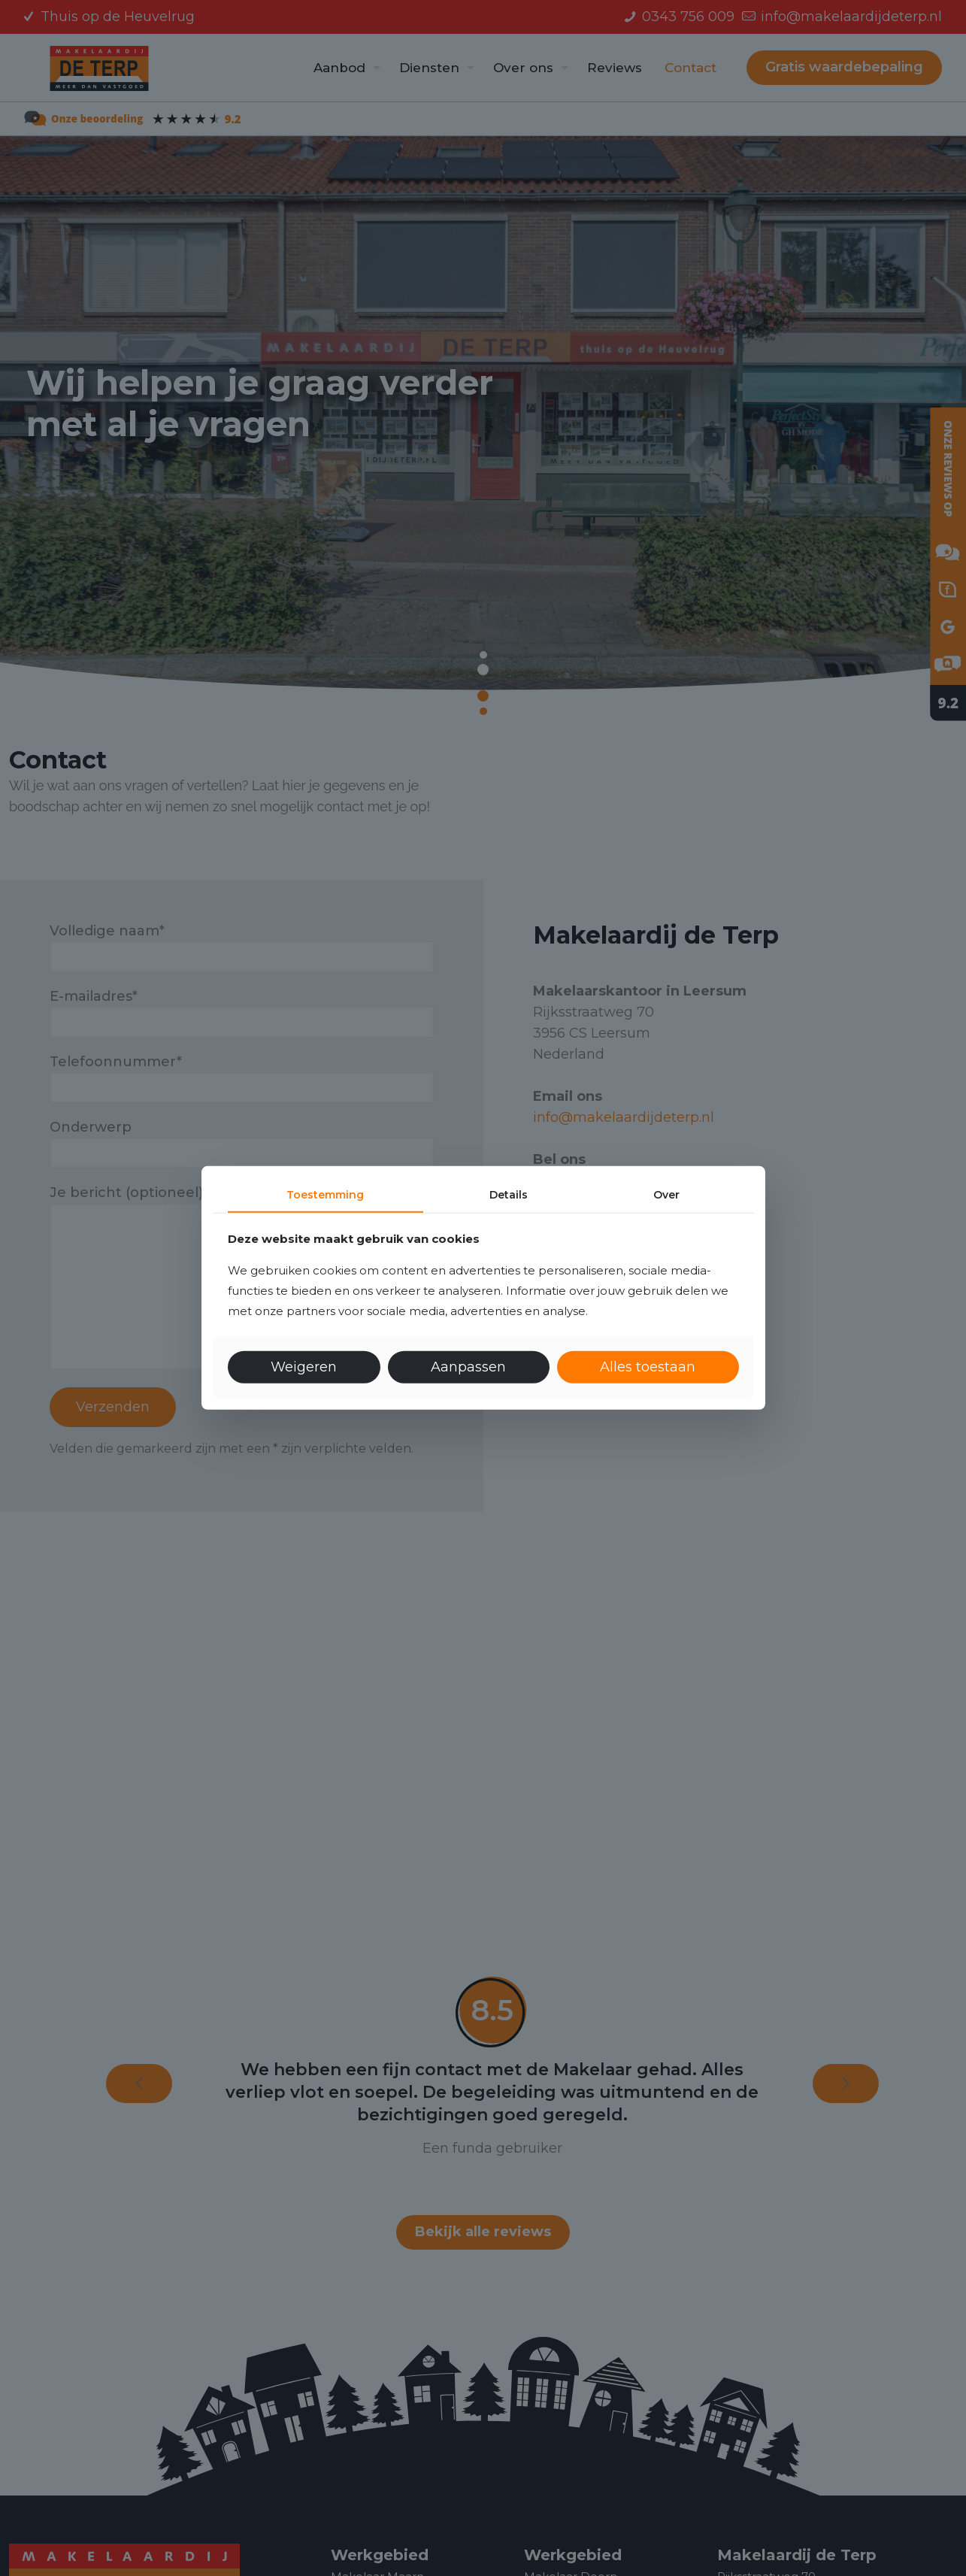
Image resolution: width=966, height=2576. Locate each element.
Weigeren (304, 1367)
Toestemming (325, 1195)
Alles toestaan (647, 1367)
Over (666, 1195)
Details (508, 1195)
